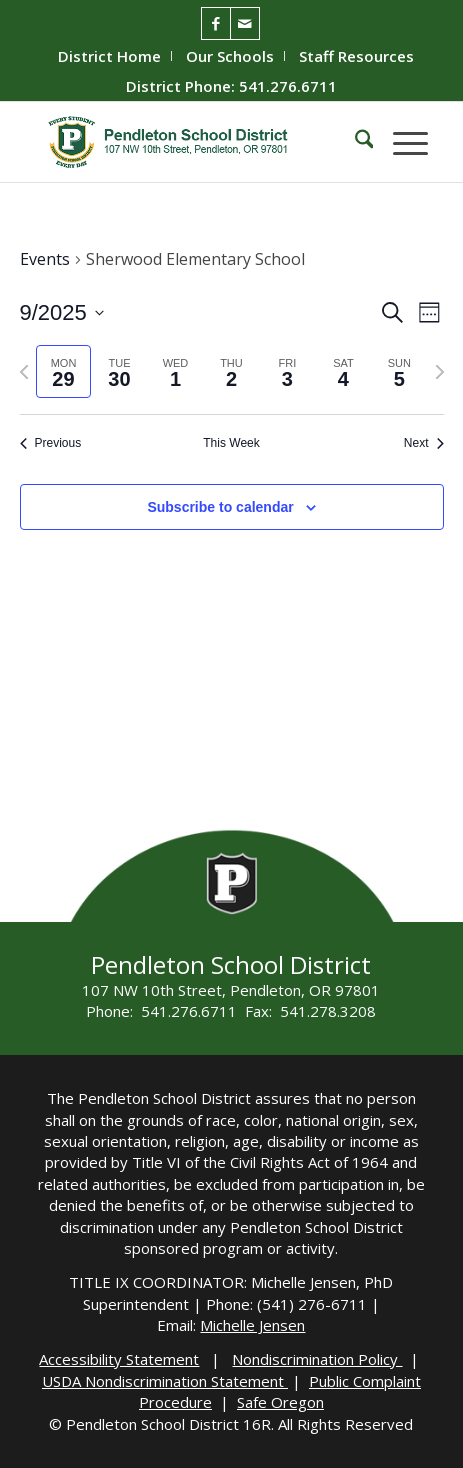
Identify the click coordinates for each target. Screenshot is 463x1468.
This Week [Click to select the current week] (231, 443)
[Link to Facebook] (216, 23)
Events (45, 259)
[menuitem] (110, 56)
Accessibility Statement (119, 1359)
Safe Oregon (280, 1402)
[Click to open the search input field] (354, 142)
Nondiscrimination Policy (317, 1359)
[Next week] (440, 372)
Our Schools (230, 56)
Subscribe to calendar (220, 507)
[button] (400, 142)
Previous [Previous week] (51, 443)
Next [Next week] (424, 443)
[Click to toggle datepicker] (62, 312)
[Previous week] (24, 372)
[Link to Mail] (245, 23)
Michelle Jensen (252, 1325)
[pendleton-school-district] (192, 142)
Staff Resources (356, 56)
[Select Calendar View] (429, 312)
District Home (109, 56)
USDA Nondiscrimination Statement (165, 1381)
